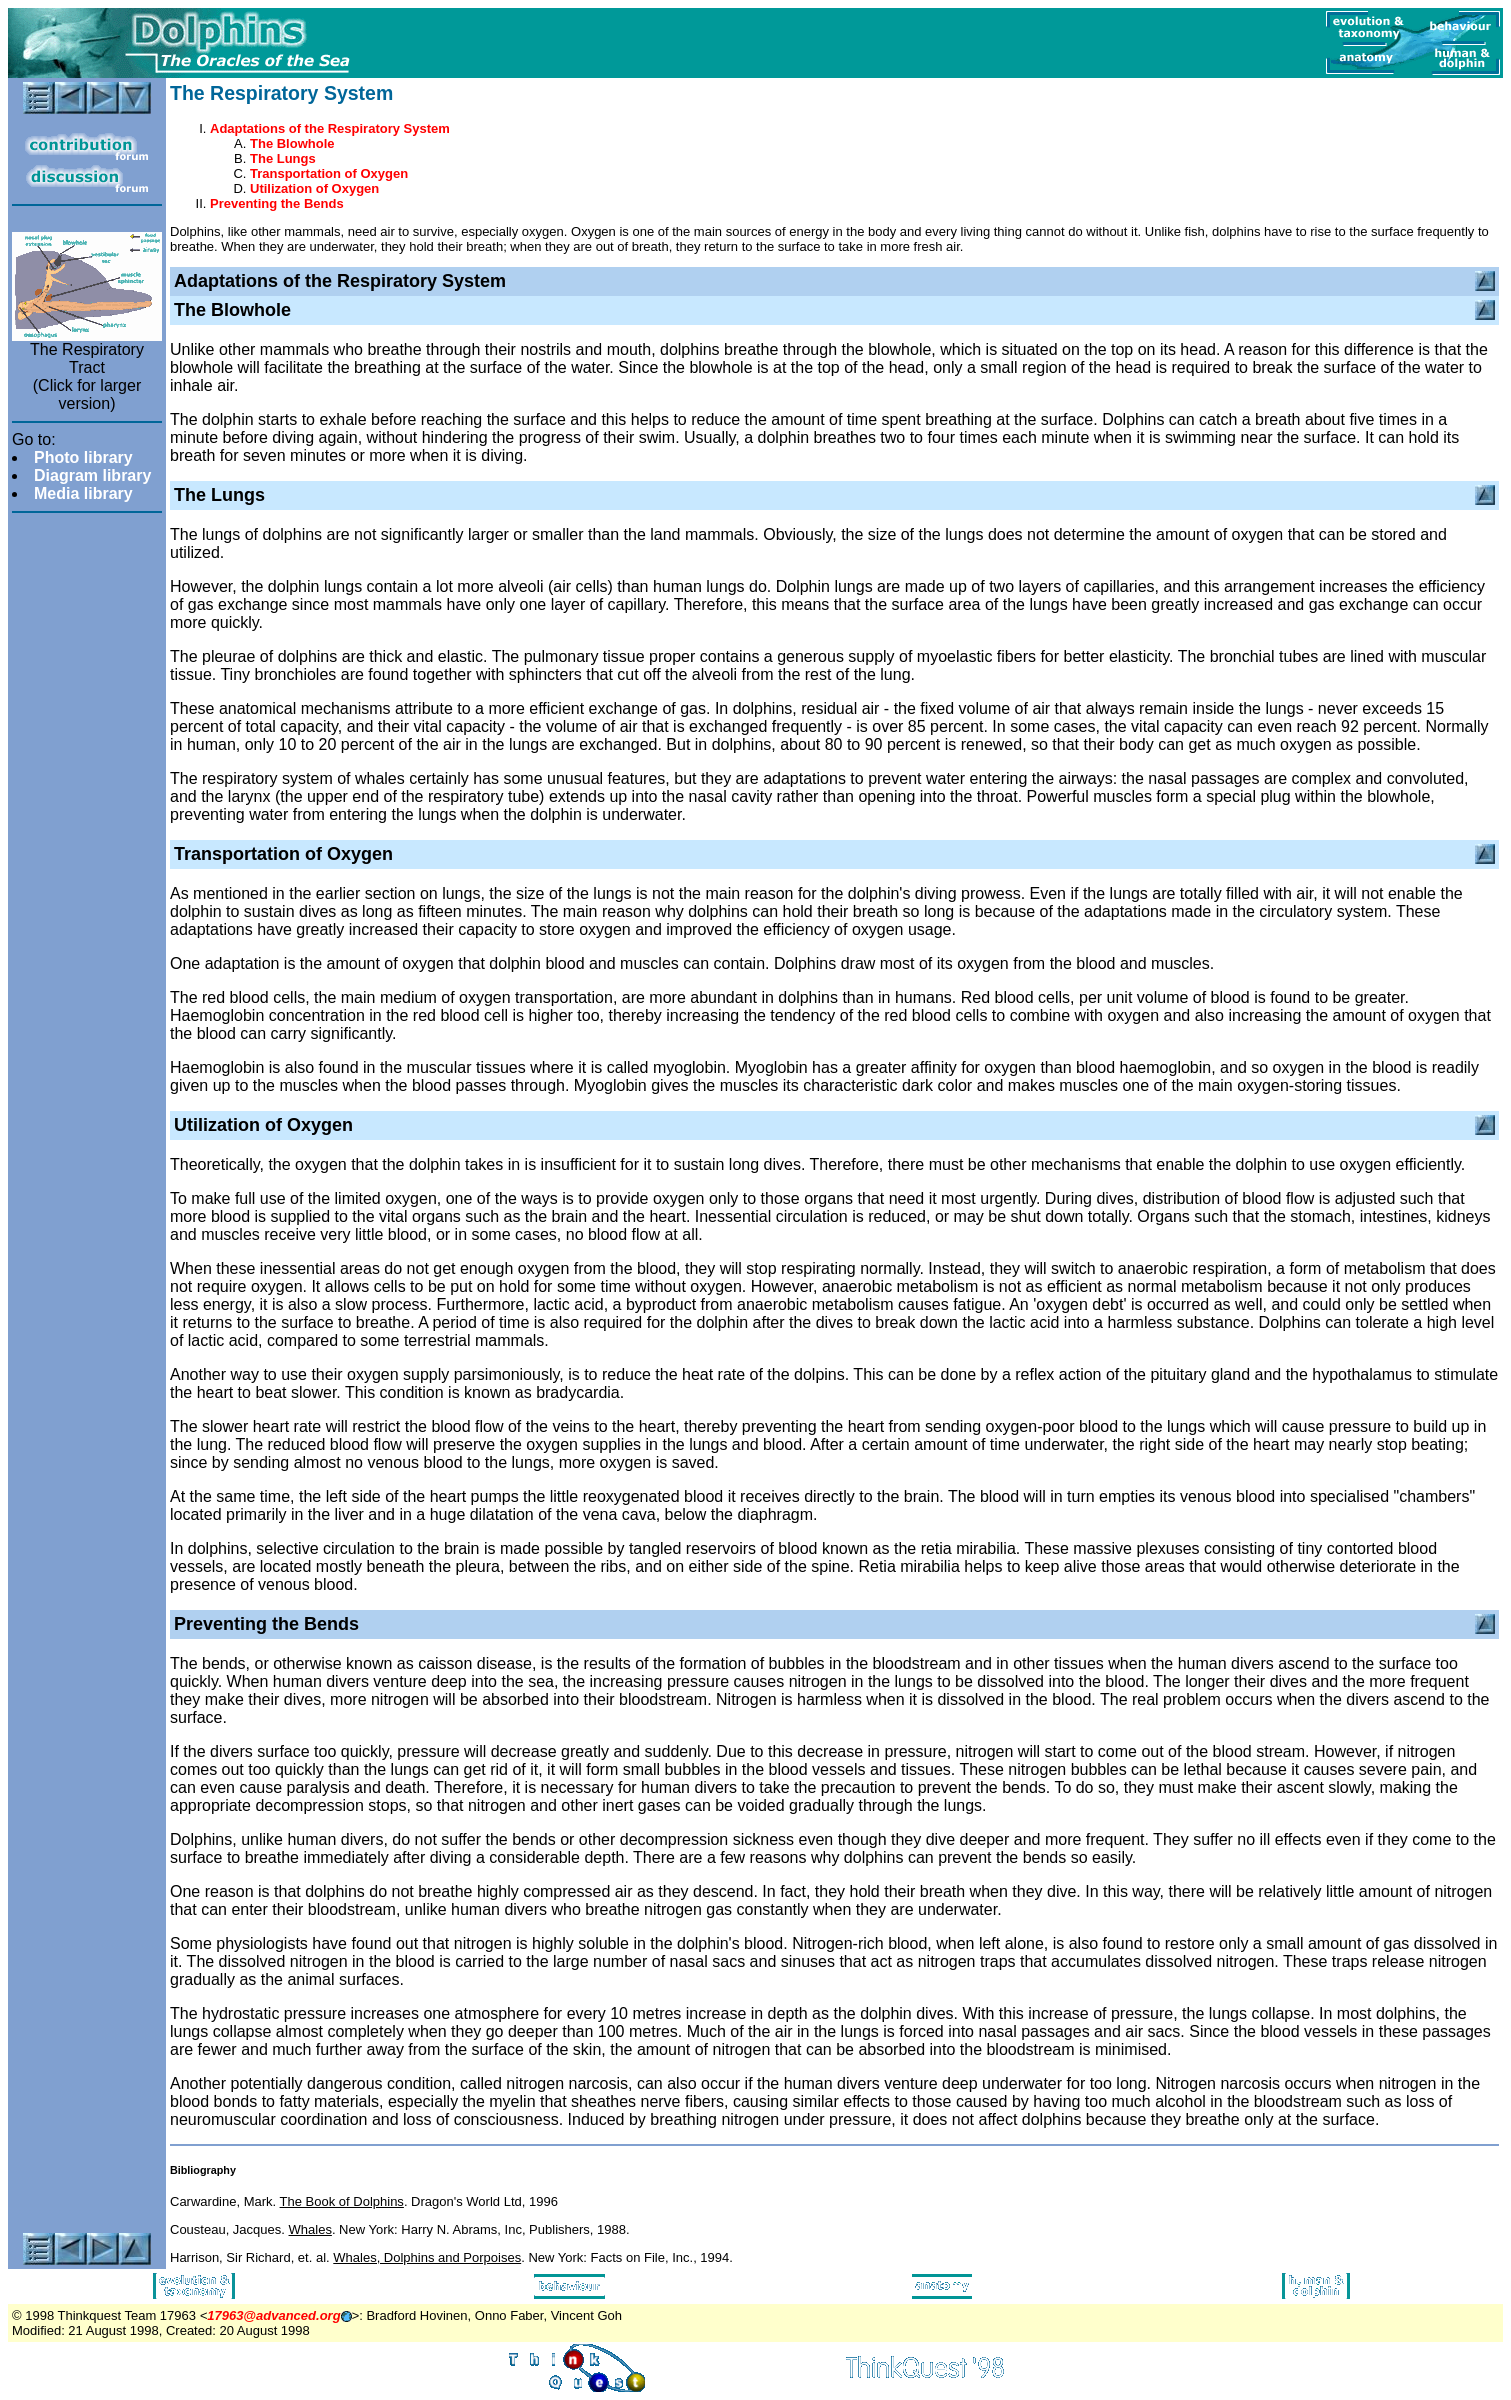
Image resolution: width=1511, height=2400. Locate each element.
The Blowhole (292, 143)
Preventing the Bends (277, 203)
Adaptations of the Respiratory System (330, 128)
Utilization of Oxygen (314, 188)
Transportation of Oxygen (329, 173)
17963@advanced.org (273, 2315)
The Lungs (283, 158)
